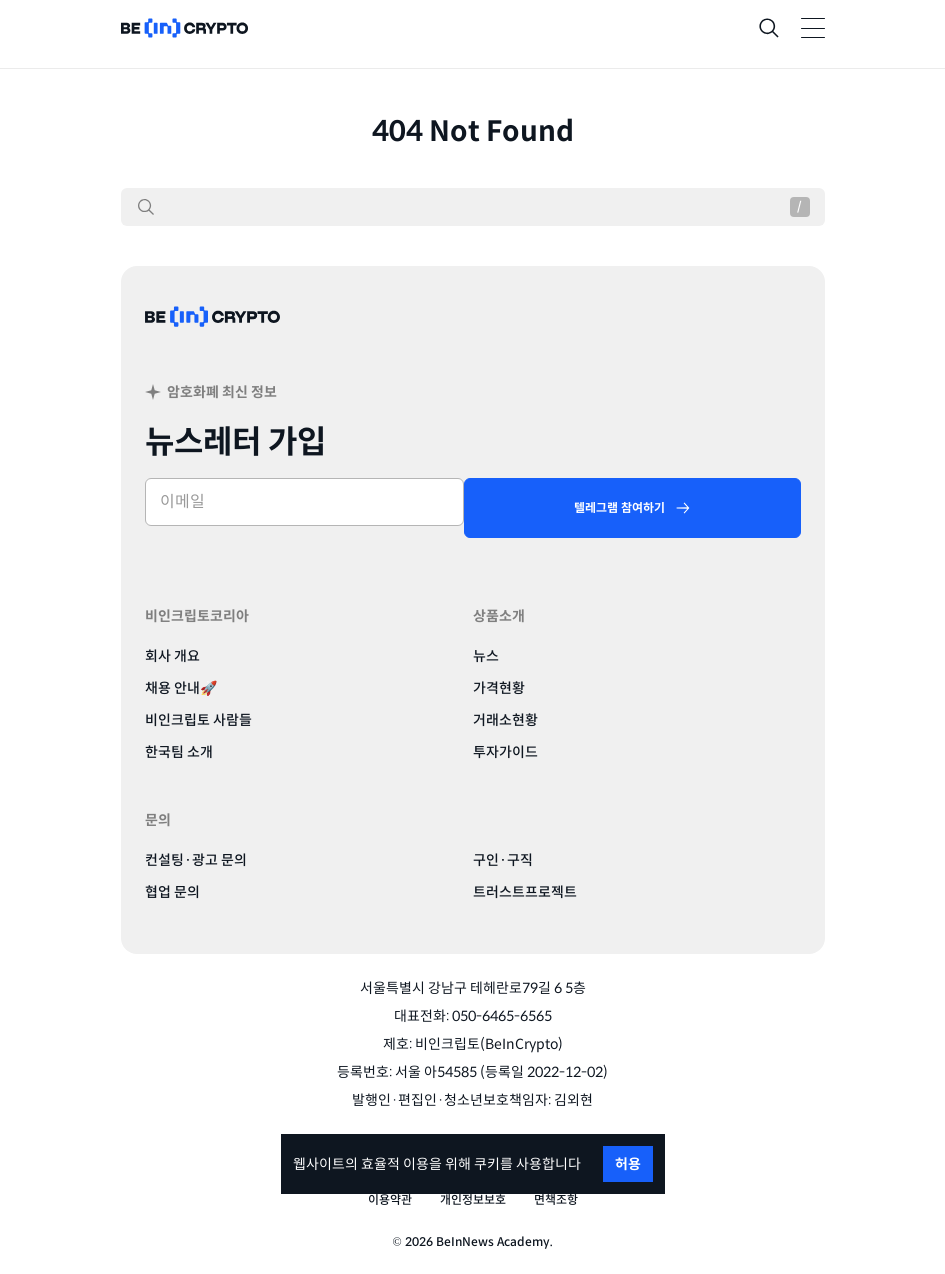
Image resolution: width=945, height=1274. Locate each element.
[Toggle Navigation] (813, 28)
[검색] (146, 207)
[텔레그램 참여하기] (632, 508)
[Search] (769, 28)
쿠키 (487, 1164)
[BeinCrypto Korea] (213, 340)
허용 (628, 1164)
